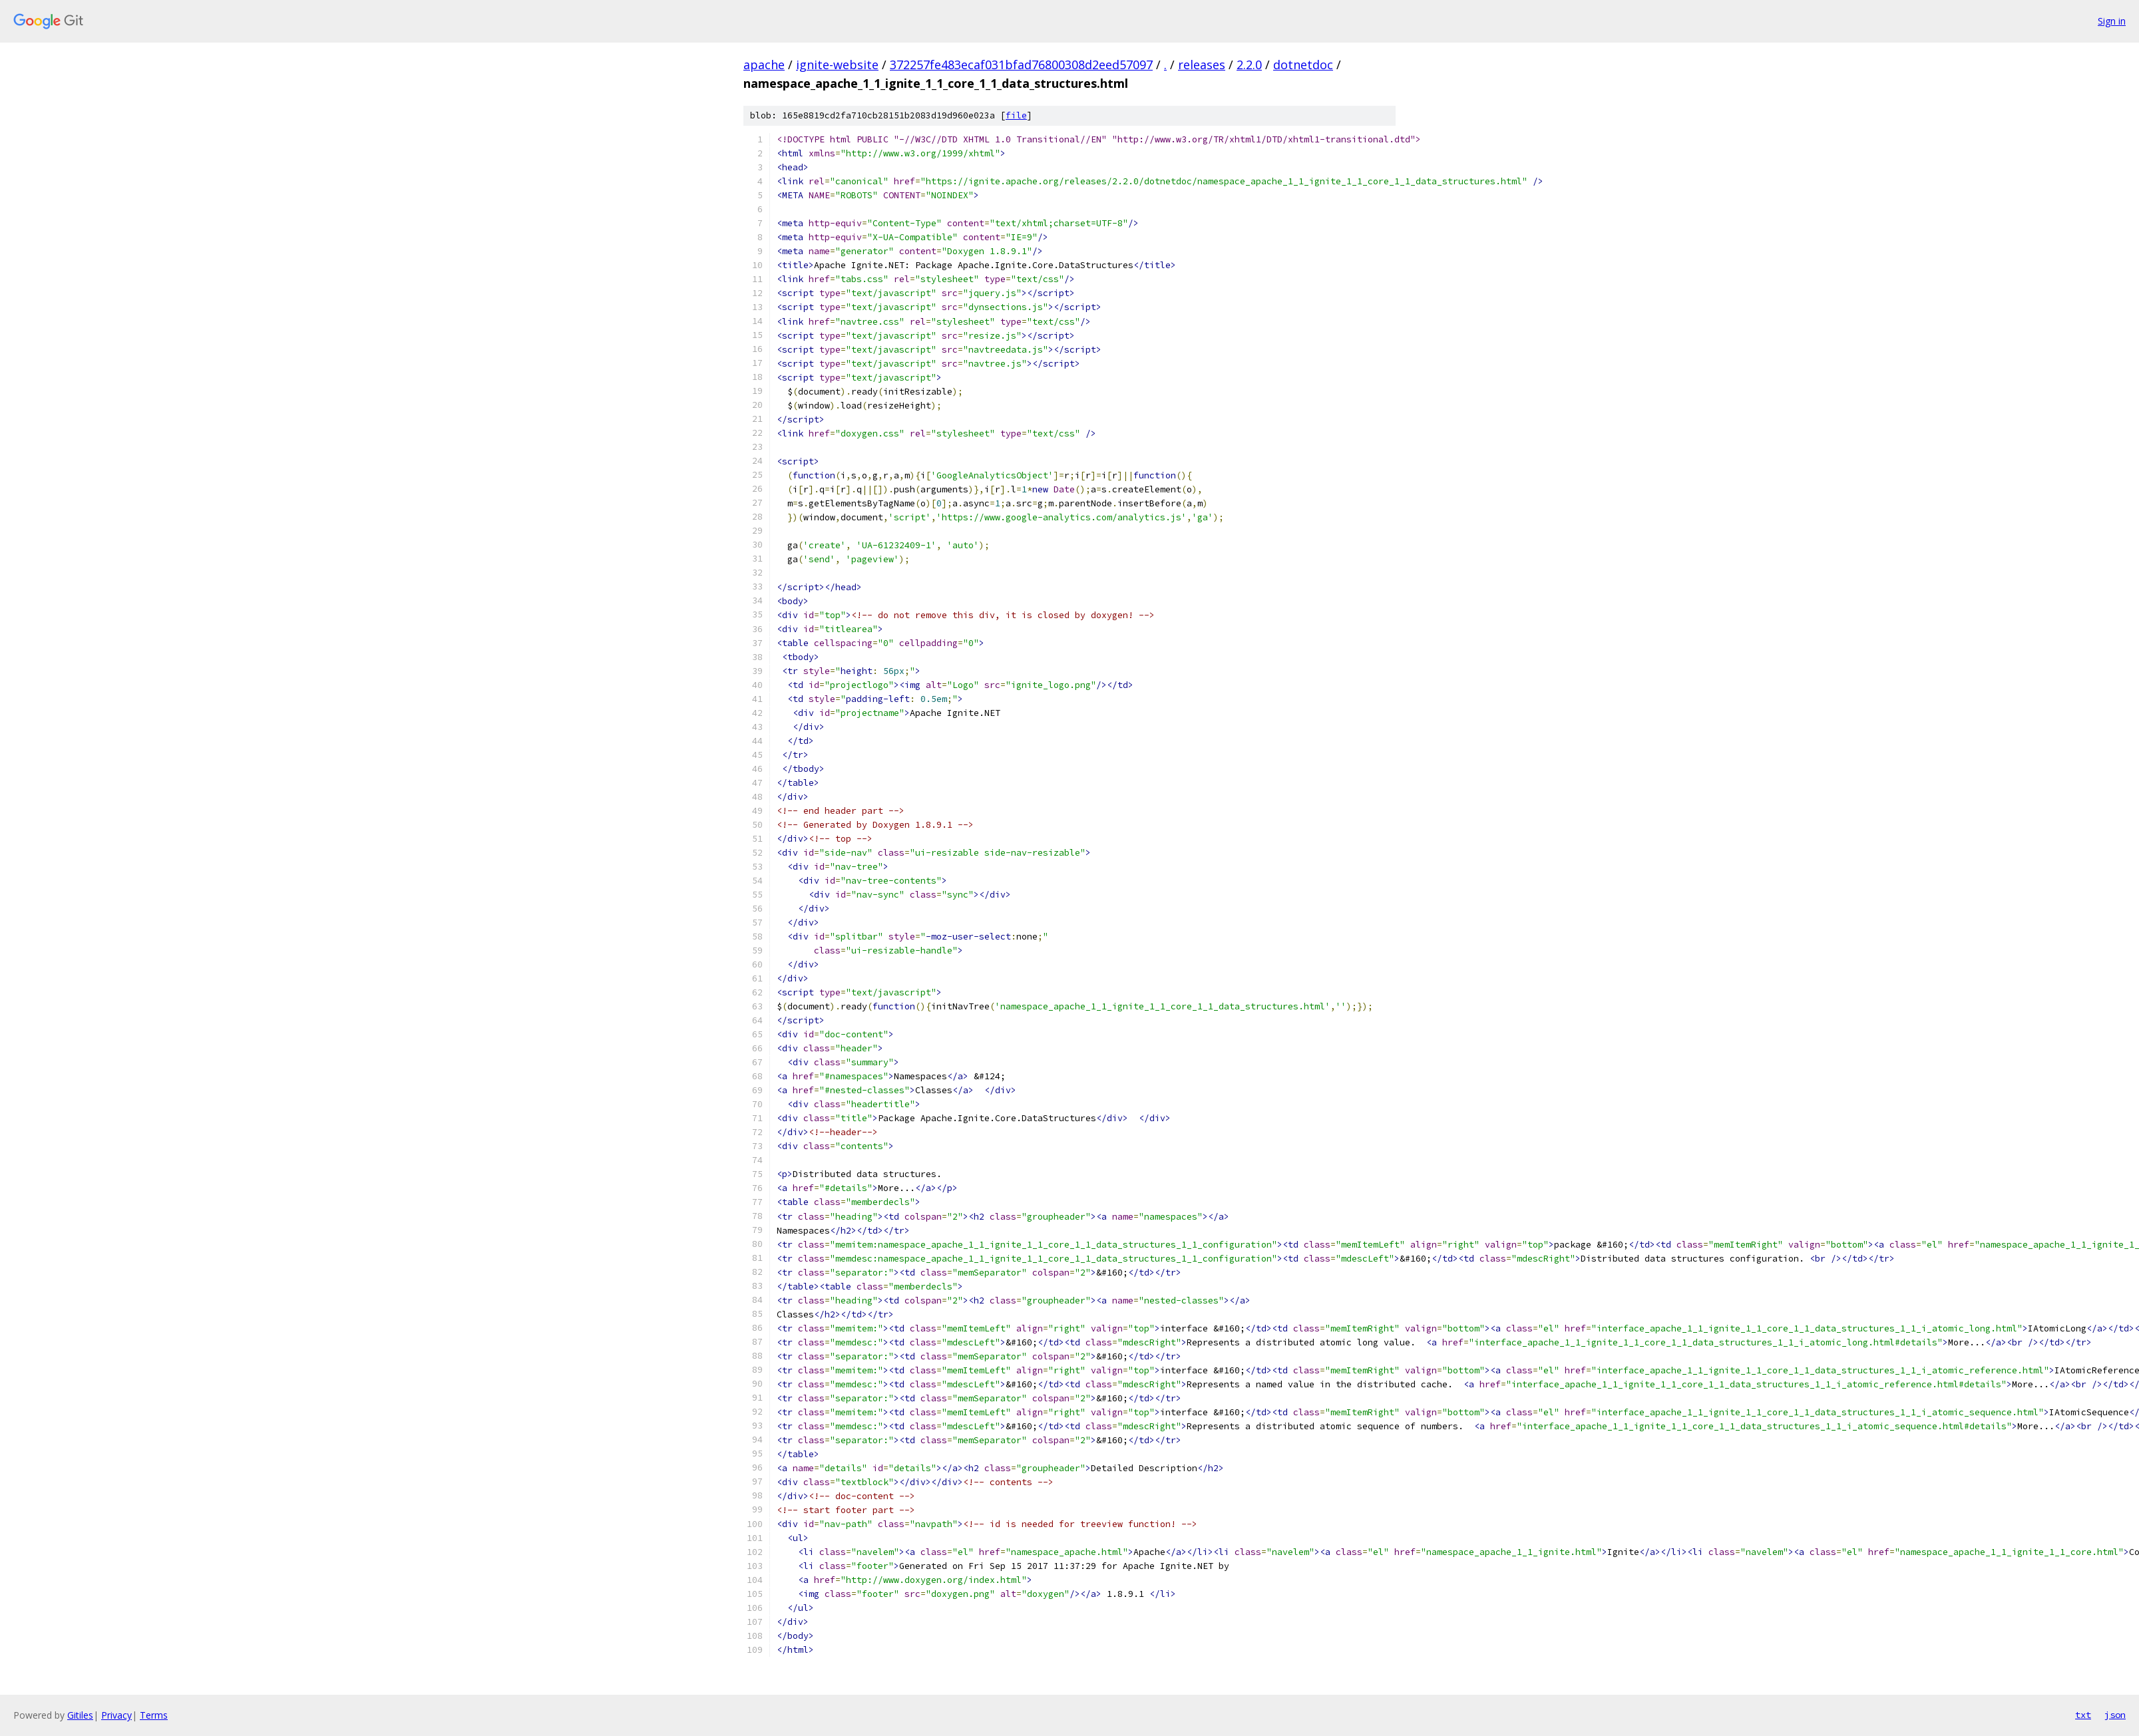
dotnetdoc (1303, 65)
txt (2083, 1715)
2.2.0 (1249, 65)
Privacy (116, 1715)
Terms (154, 1715)
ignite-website (837, 65)
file (1016, 115)
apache (764, 65)
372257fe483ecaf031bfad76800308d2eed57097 (1021, 65)
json (2115, 1715)
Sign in (2112, 21)
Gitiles (80, 1715)
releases (1201, 65)
